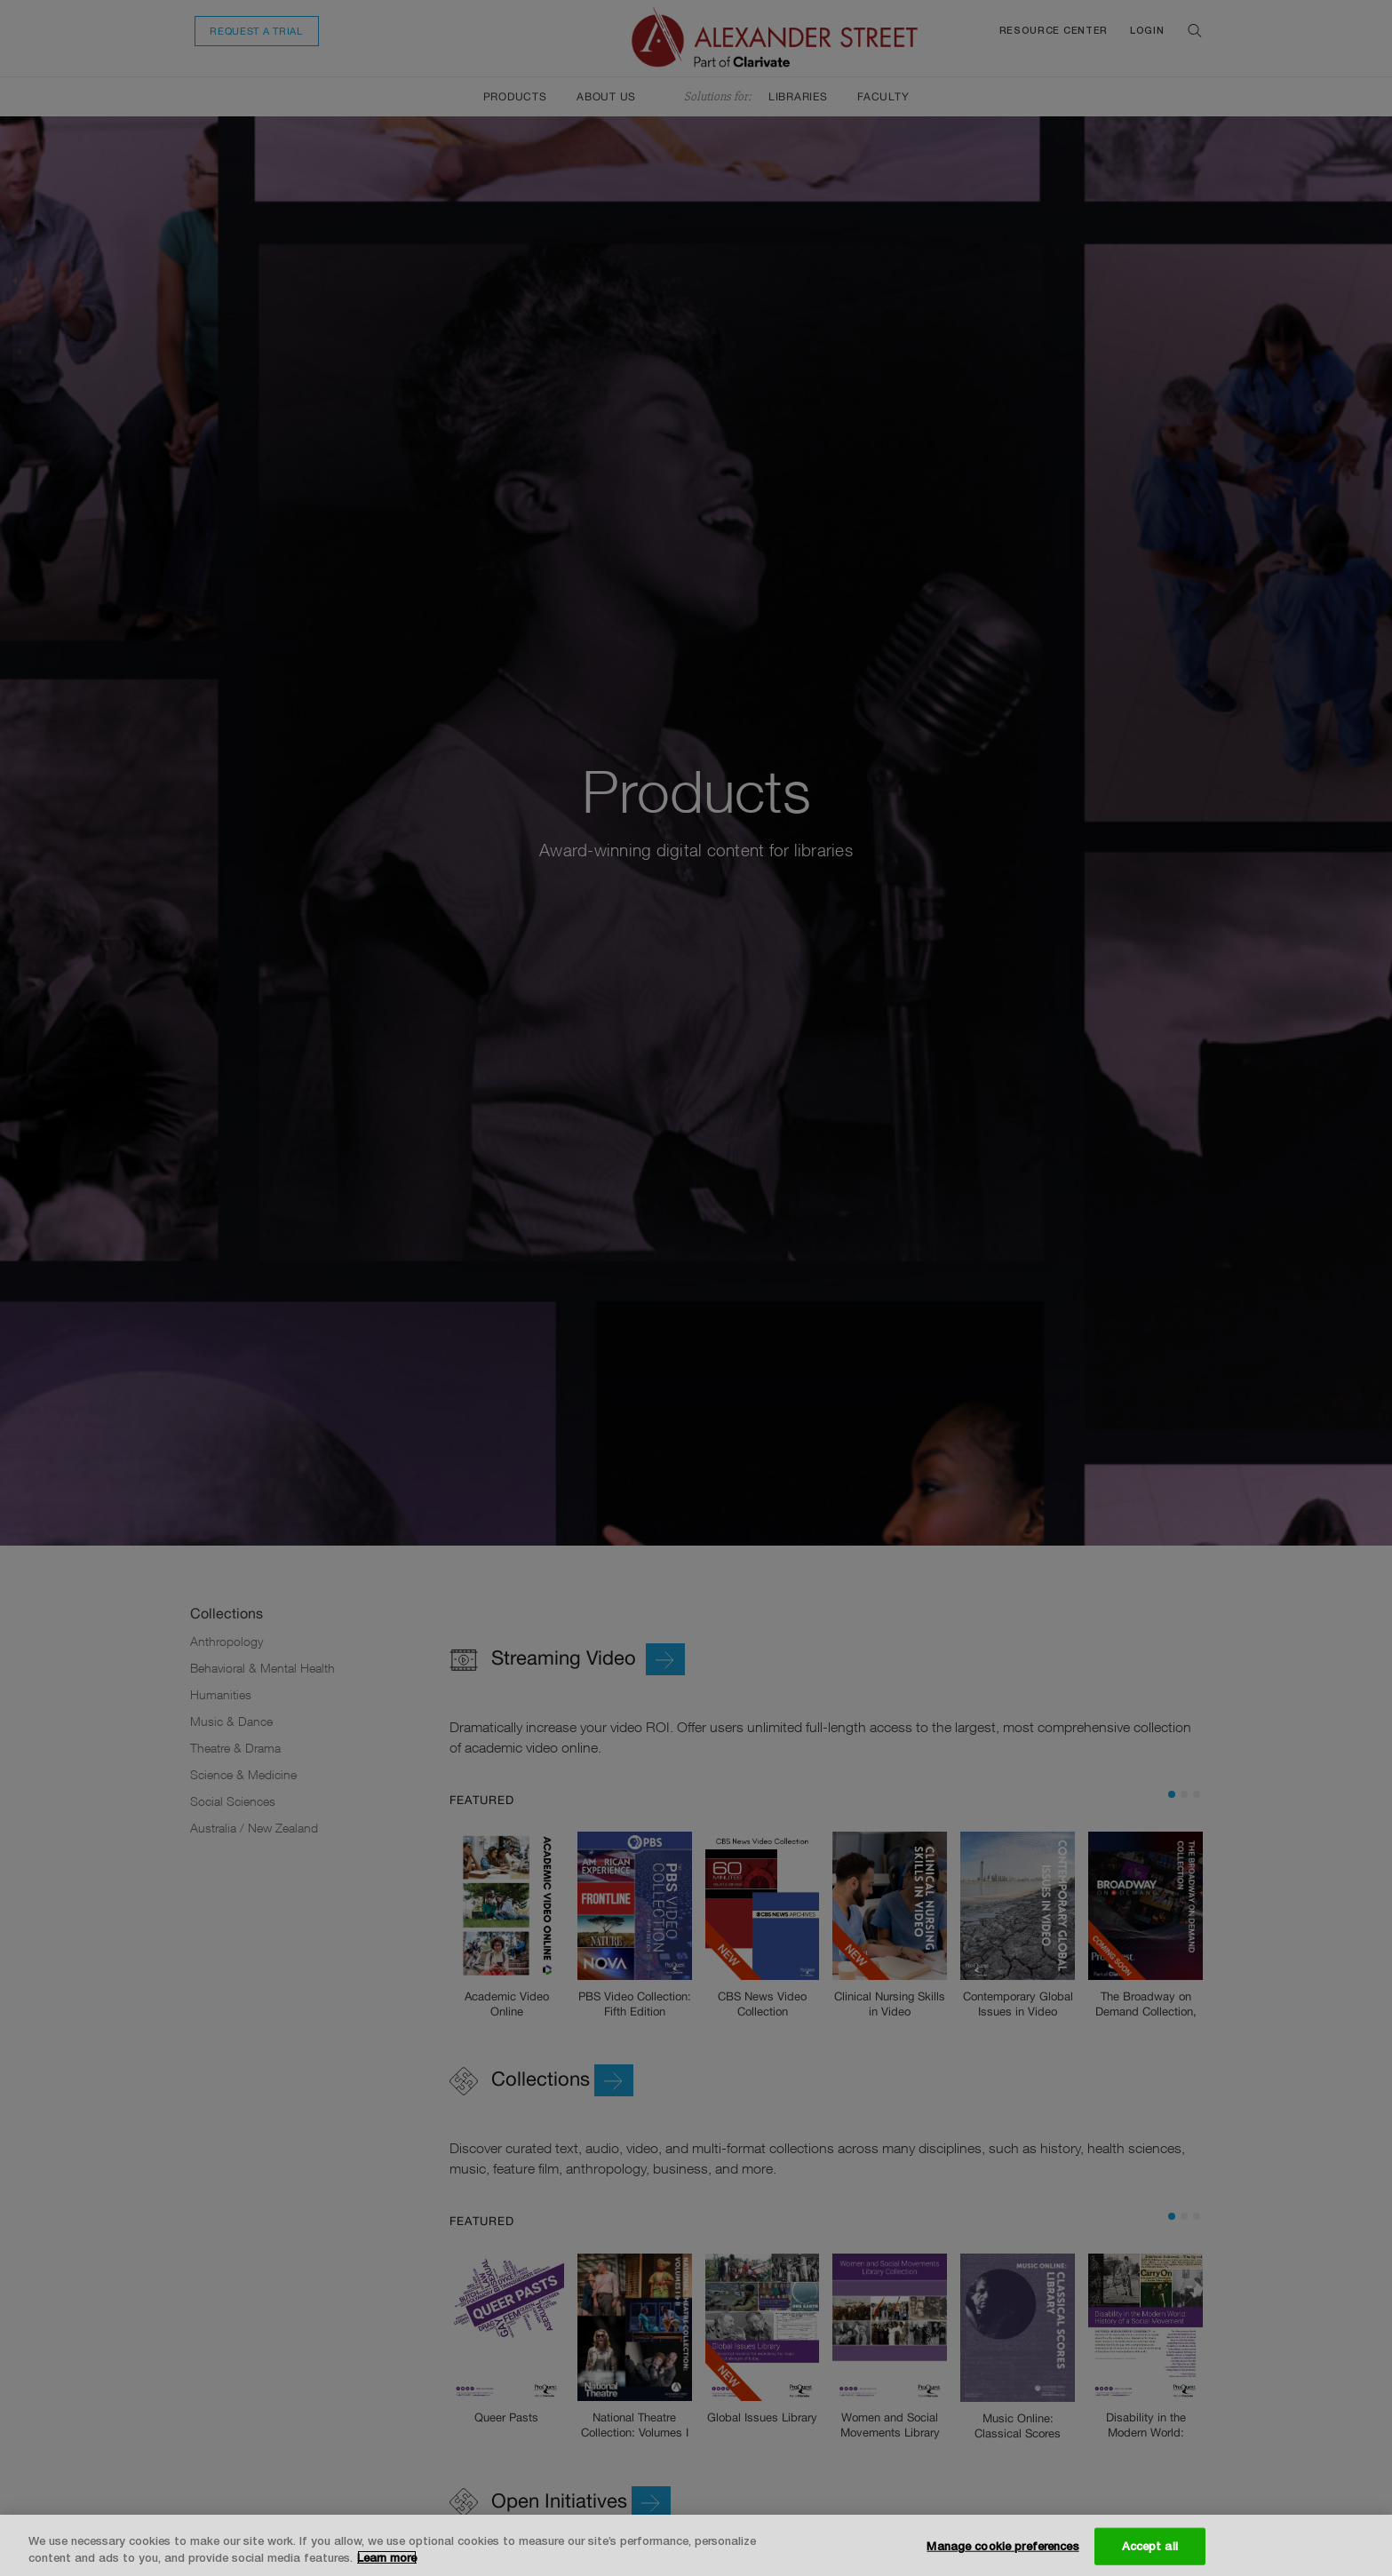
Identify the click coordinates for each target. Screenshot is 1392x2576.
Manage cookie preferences (1002, 2546)
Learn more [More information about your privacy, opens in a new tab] (387, 2557)
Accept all (1150, 2546)
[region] (696, 2545)
